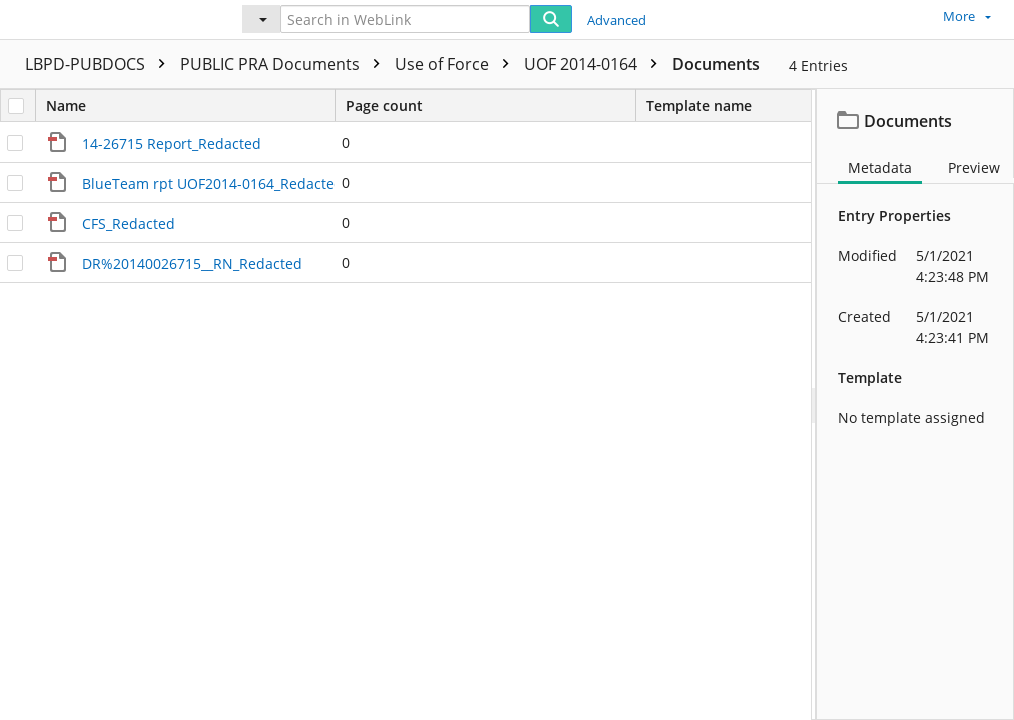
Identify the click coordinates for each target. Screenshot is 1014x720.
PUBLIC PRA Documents (285, 64)
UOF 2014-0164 (595, 64)
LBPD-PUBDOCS (100, 64)
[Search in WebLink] (405, 19)
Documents (716, 64)
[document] (915, 404)
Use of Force (457, 64)
